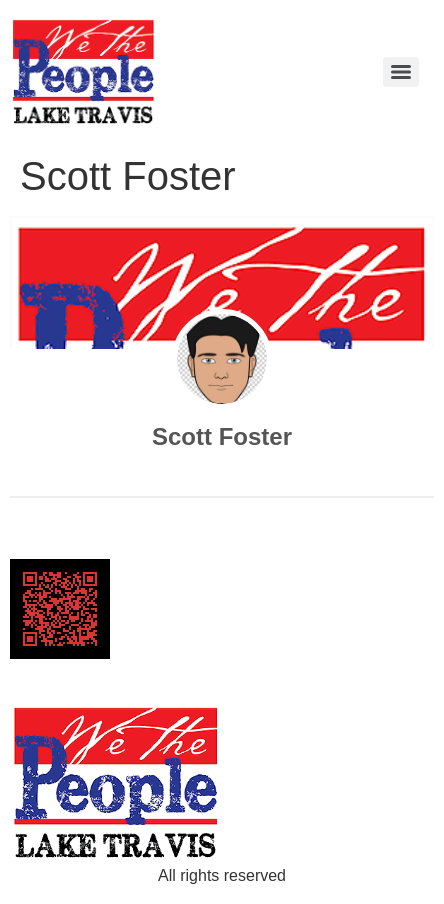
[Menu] (401, 72)
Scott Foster (222, 436)
